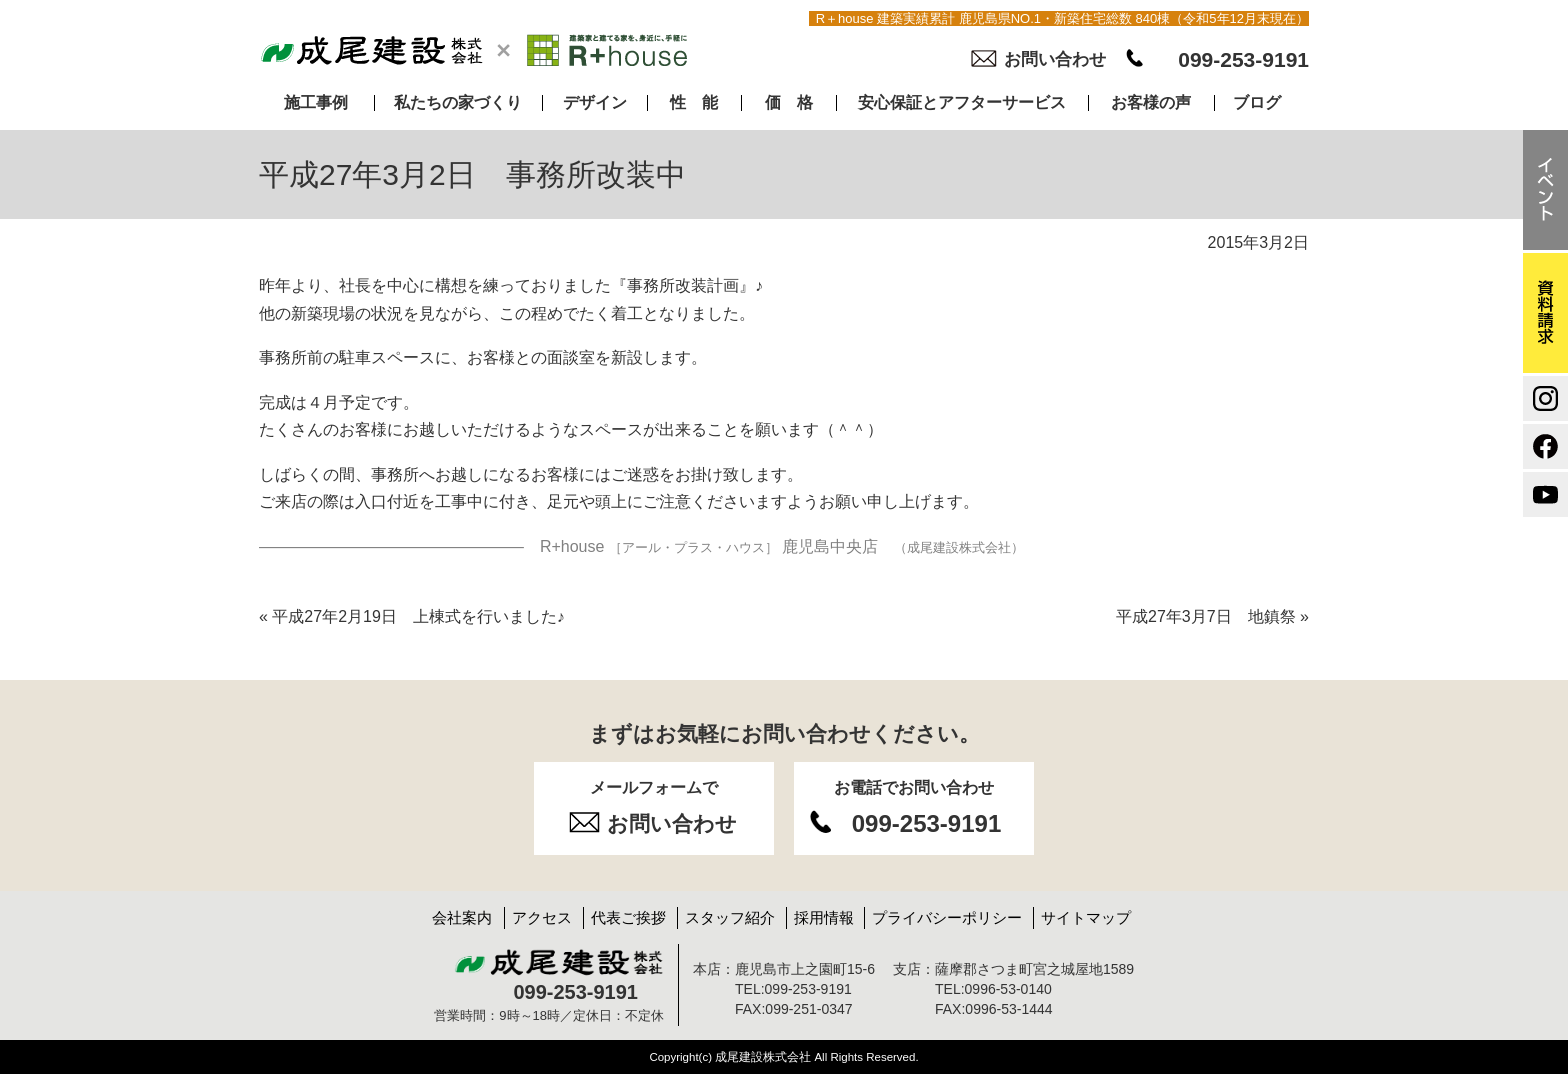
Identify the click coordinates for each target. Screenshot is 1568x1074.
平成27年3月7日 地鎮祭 (1212, 616)
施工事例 (316, 103)
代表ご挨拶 (628, 917)
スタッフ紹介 (730, 917)
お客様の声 (1151, 103)
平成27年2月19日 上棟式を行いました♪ (412, 616)
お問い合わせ (1055, 59)
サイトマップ (1086, 917)
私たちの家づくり (458, 103)
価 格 (789, 103)
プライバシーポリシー (947, 917)
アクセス (542, 917)
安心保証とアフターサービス (962, 103)
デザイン (595, 103)
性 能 (694, 103)
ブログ (1257, 103)
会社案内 (462, 917)
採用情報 (824, 917)
